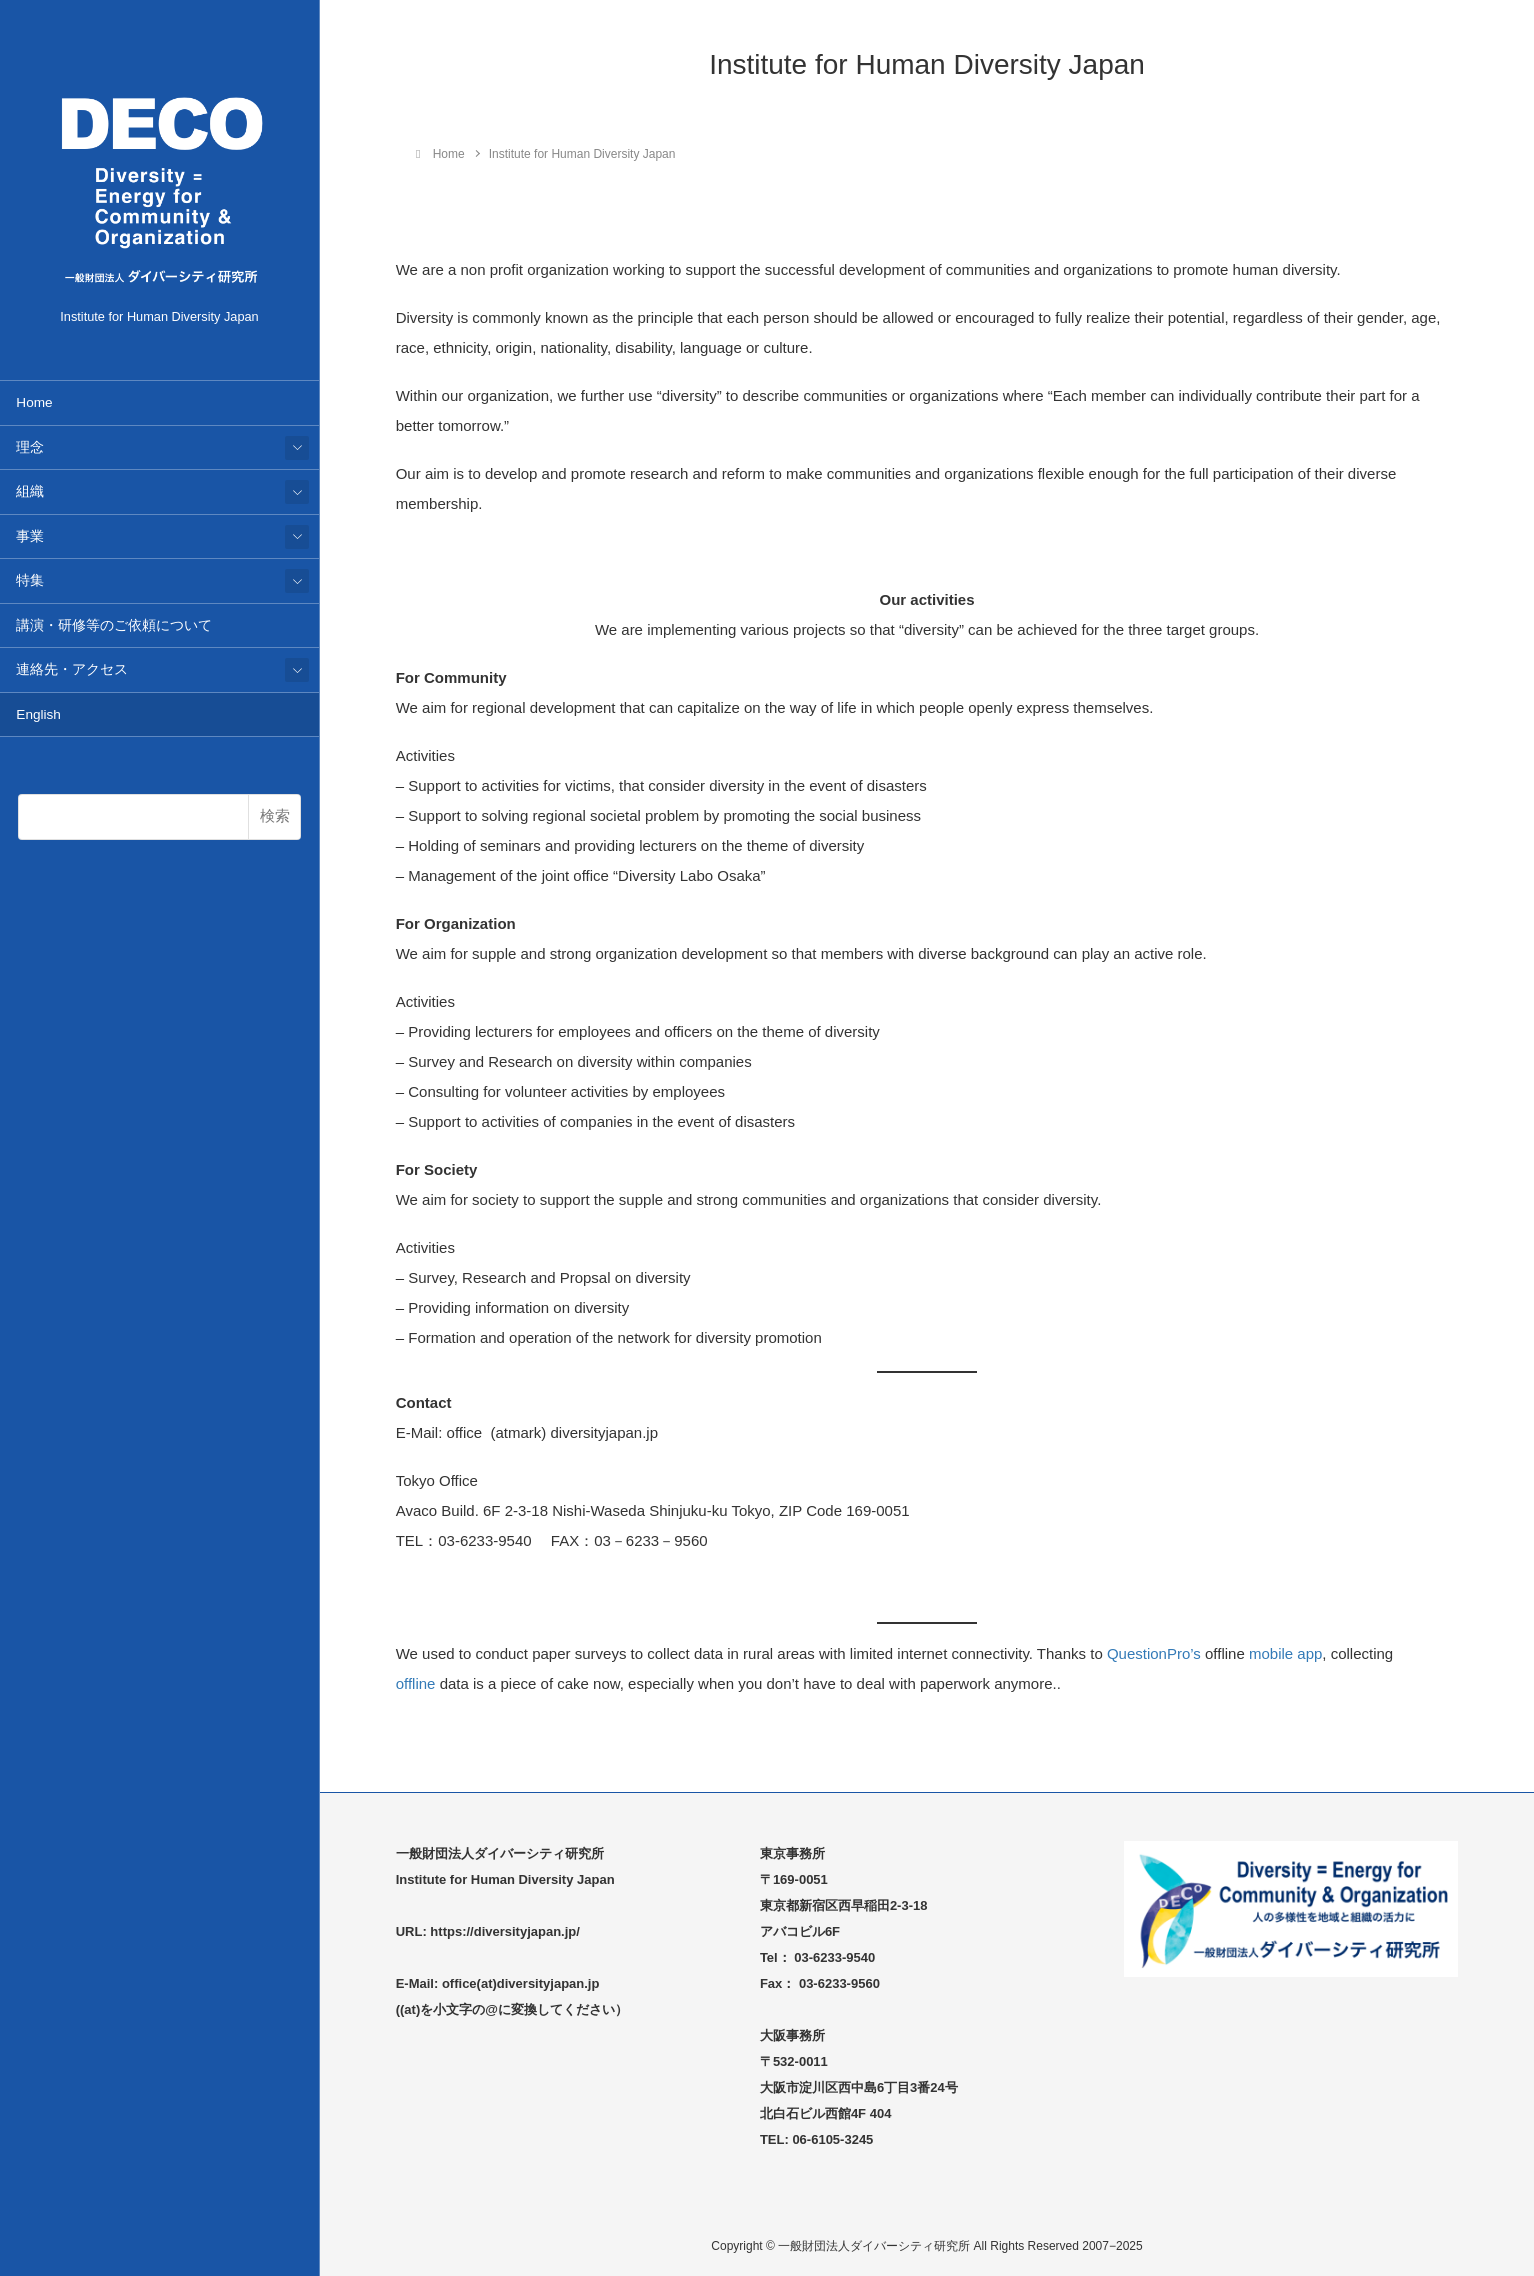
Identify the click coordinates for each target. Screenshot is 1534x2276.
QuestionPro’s (1154, 1653)
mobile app (1285, 1653)
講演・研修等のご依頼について (114, 625)
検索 (275, 815)
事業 (30, 536)
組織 (30, 491)
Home (34, 402)
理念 (30, 447)
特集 (30, 580)
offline (416, 1683)
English (38, 714)
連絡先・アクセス (72, 669)
